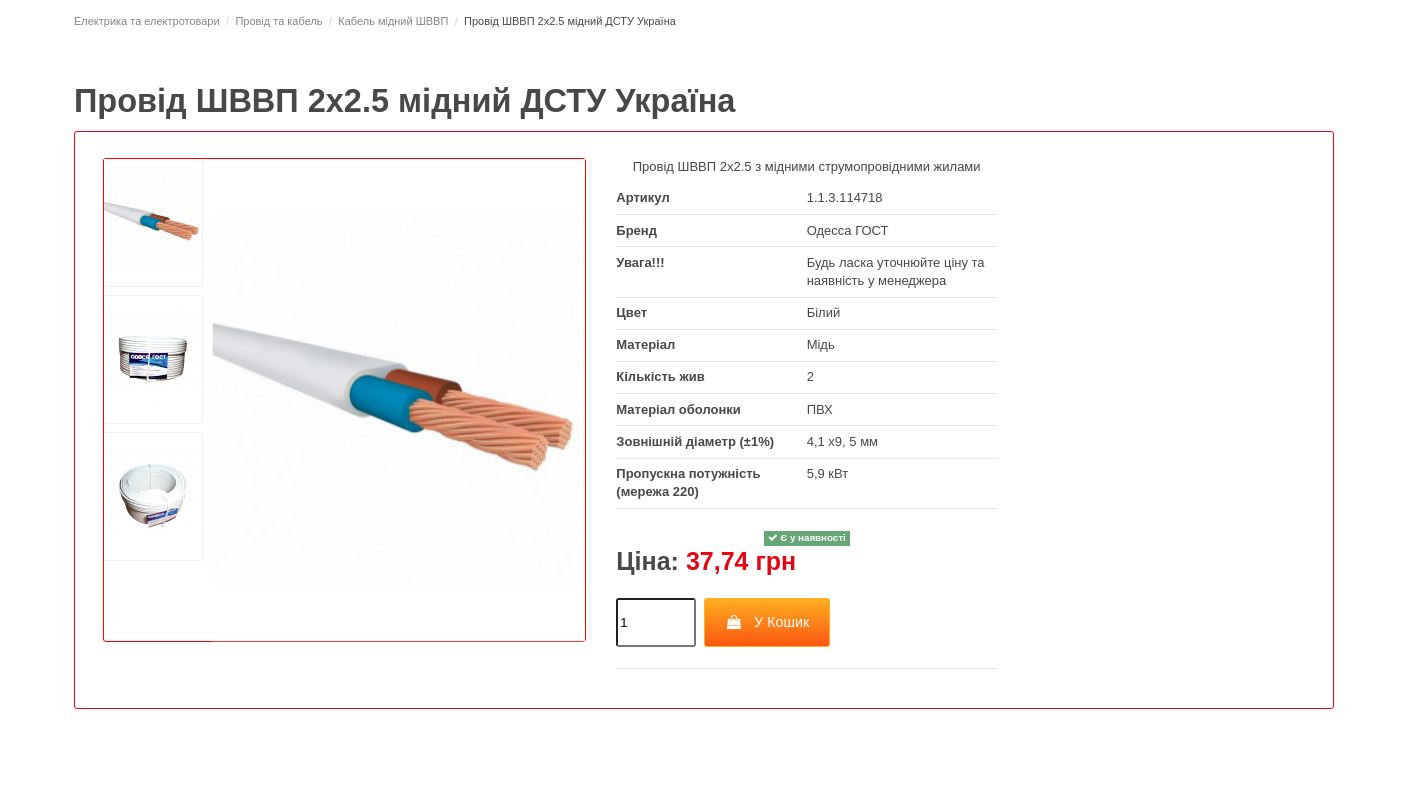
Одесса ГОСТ (848, 230)
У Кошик (767, 622)
